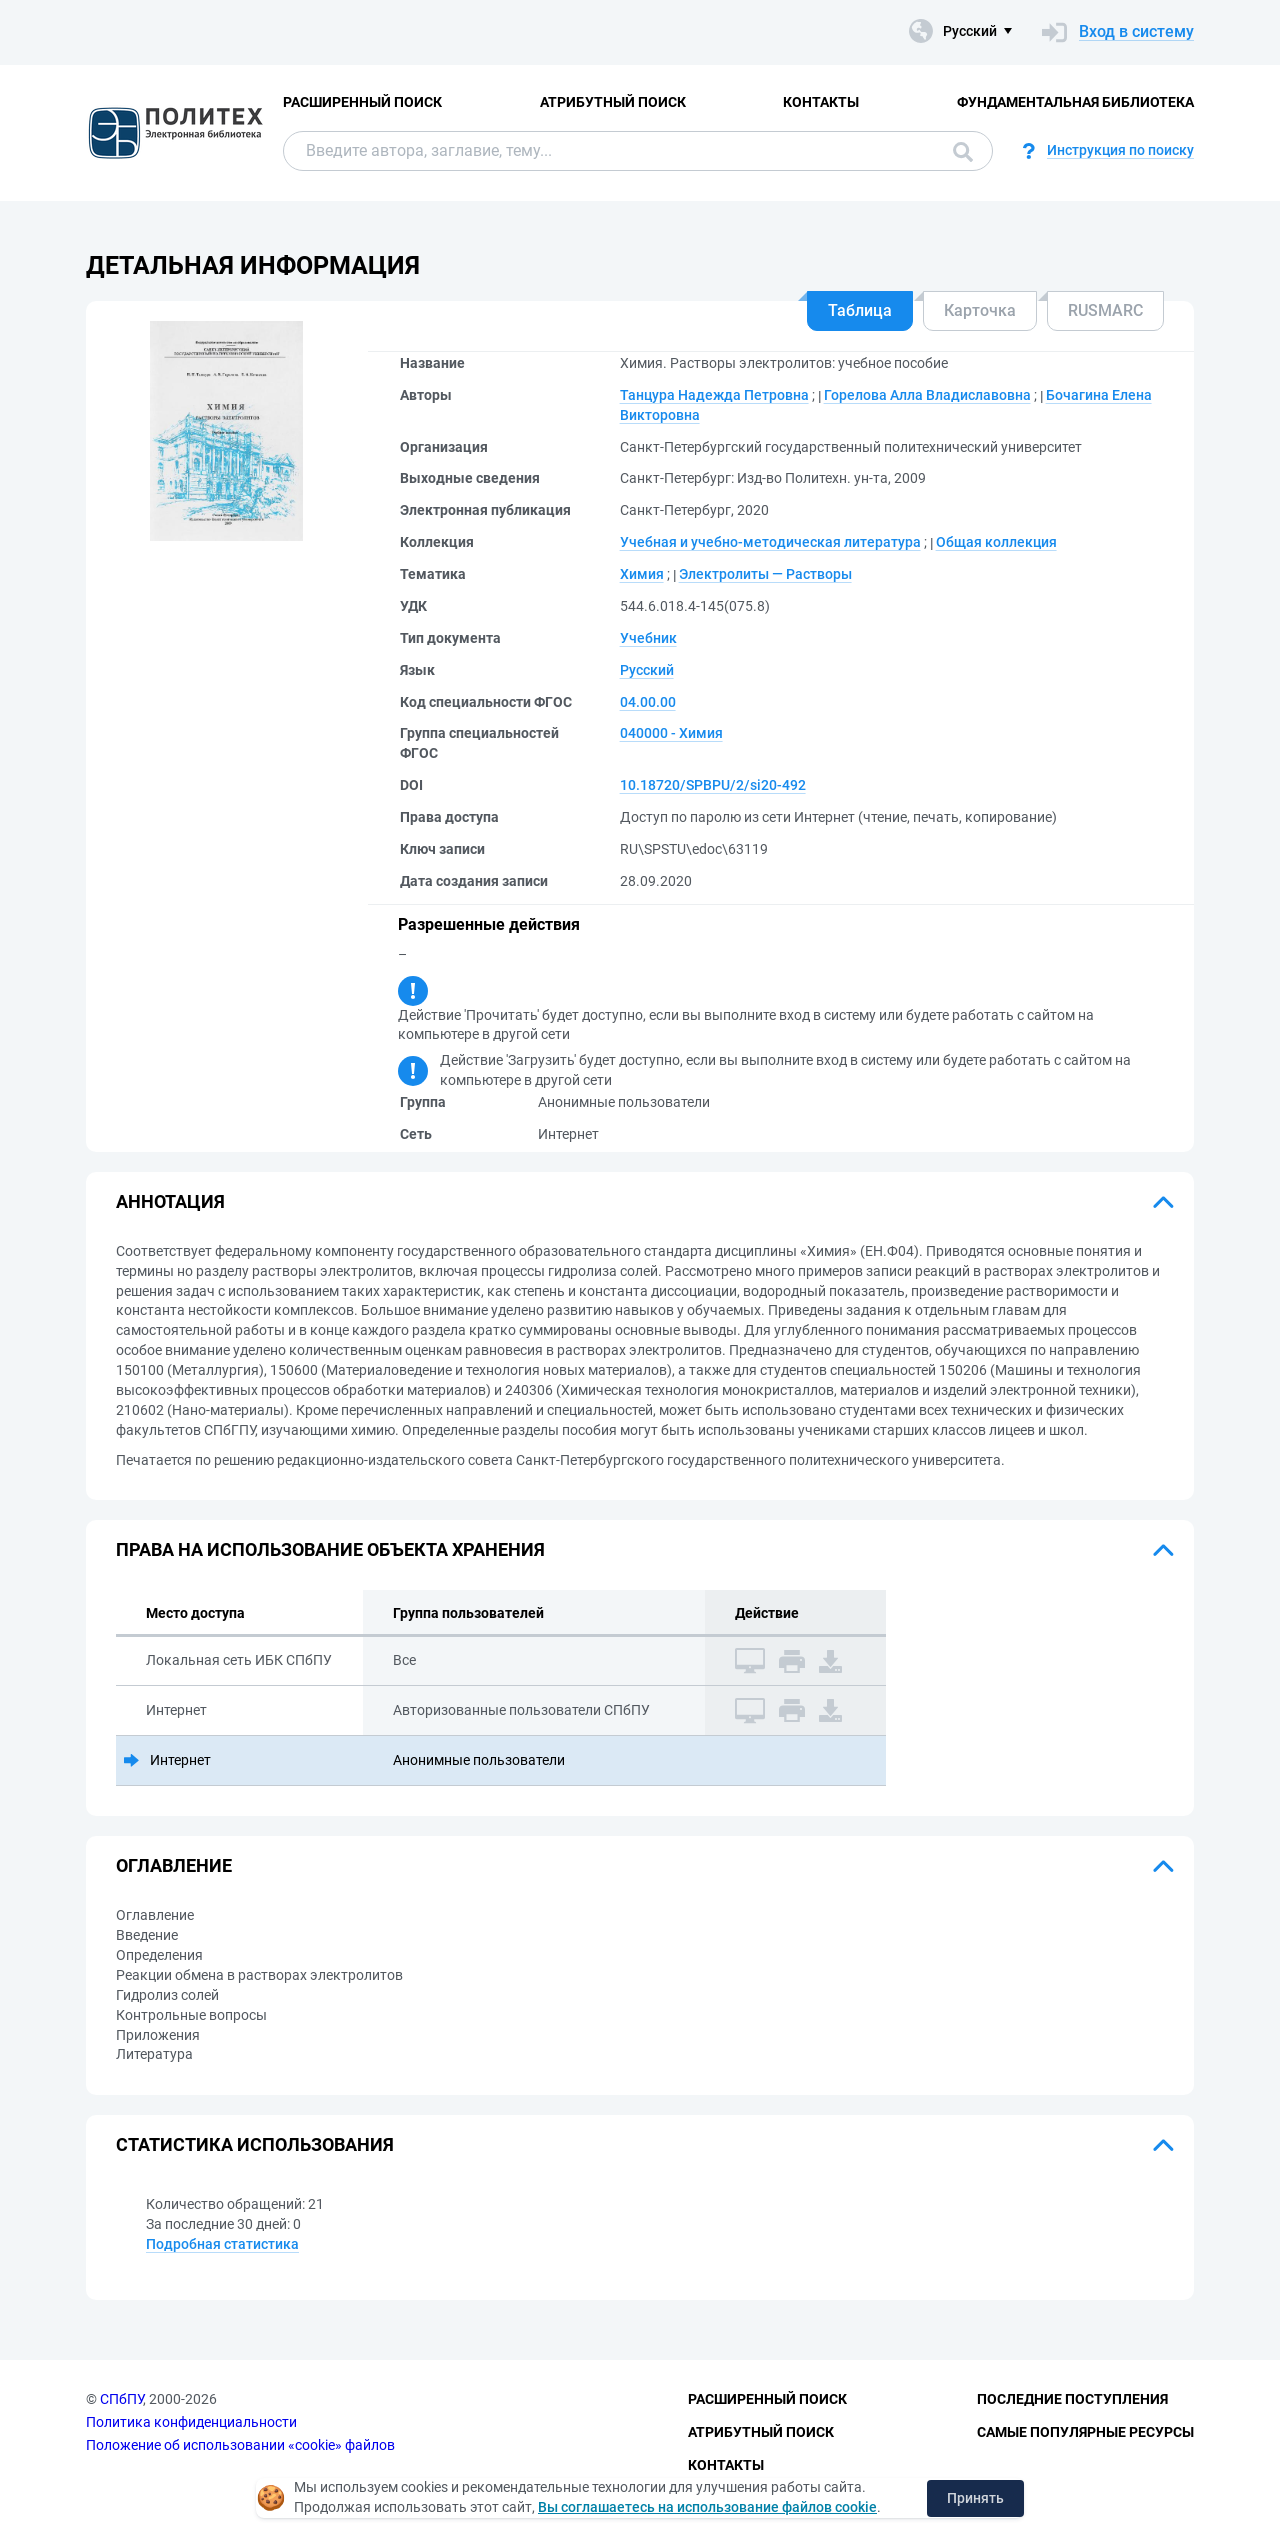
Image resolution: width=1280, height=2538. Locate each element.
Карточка (980, 310)
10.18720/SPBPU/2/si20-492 (713, 785)
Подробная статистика (222, 2244)
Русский (647, 670)
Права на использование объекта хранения (330, 1549)
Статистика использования (255, 2144)
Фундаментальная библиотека (1075, 102)
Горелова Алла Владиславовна (927, 395)
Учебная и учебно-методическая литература (770, 542)
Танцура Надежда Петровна (714, 395)
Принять (975, 2498)
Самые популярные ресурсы (1085, 2432)
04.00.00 (648, 702)
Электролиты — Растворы (765, 574)
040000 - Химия (671, 733)
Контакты (821, 102)
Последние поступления (1072, 2399)
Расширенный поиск (362, 102)
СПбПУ (121, 2399)
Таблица (860, 310)
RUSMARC (1105, 310)
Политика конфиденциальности (191, 2422)
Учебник (648, 638)
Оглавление (174, 1865)
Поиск (963, 152)
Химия (642, 574)
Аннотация (170, 1201)
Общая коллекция (996, 542)
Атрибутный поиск (613, 102)
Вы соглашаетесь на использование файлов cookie (707, 2507)
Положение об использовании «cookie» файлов (240, 2445)
